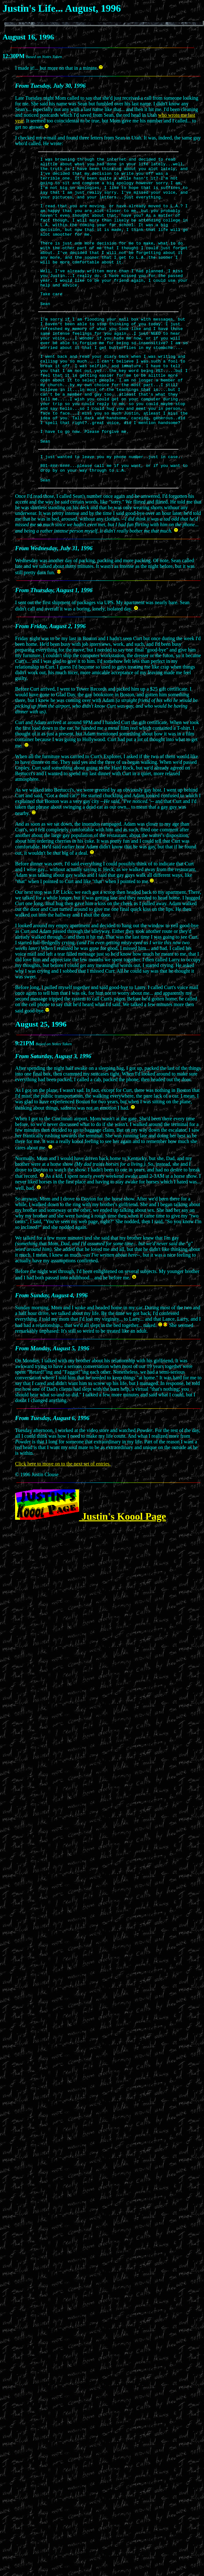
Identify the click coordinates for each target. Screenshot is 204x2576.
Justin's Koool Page (90, 1568)
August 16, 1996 (28, 37)
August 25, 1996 (40, 1076)
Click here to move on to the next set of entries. (62, 1515)
